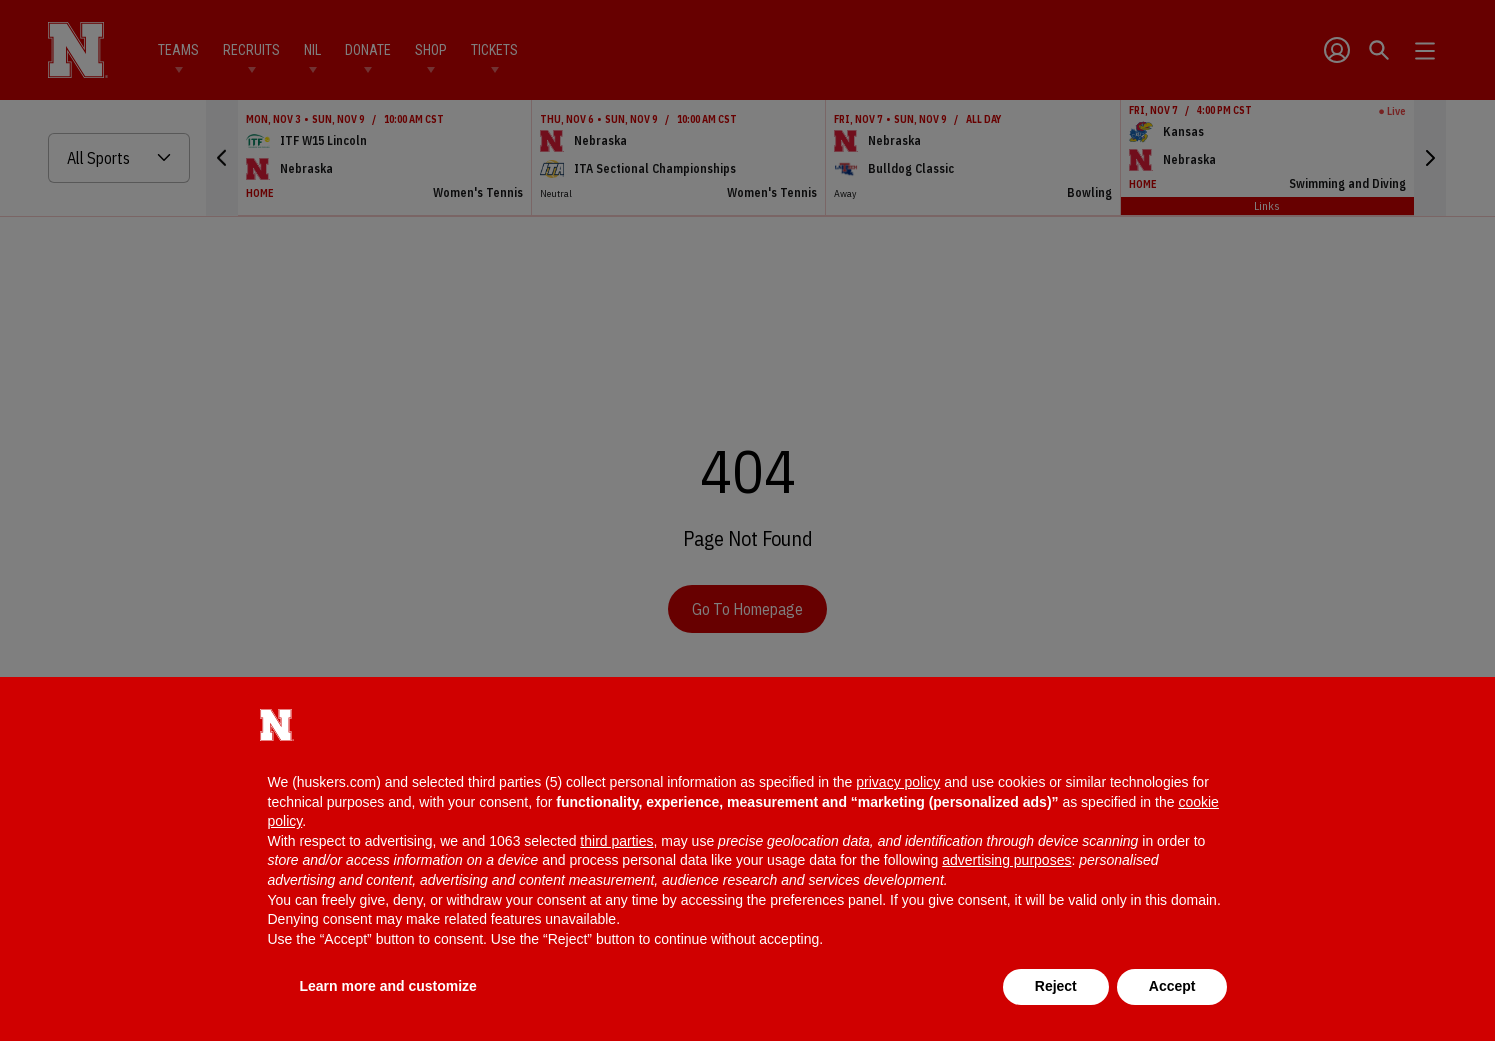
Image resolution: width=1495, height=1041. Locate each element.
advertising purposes (1006, 860)
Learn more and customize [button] (388, 986)
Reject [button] (1056, 986)
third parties (616, 841)
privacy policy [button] (898, 782)
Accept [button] (1172, 986)
